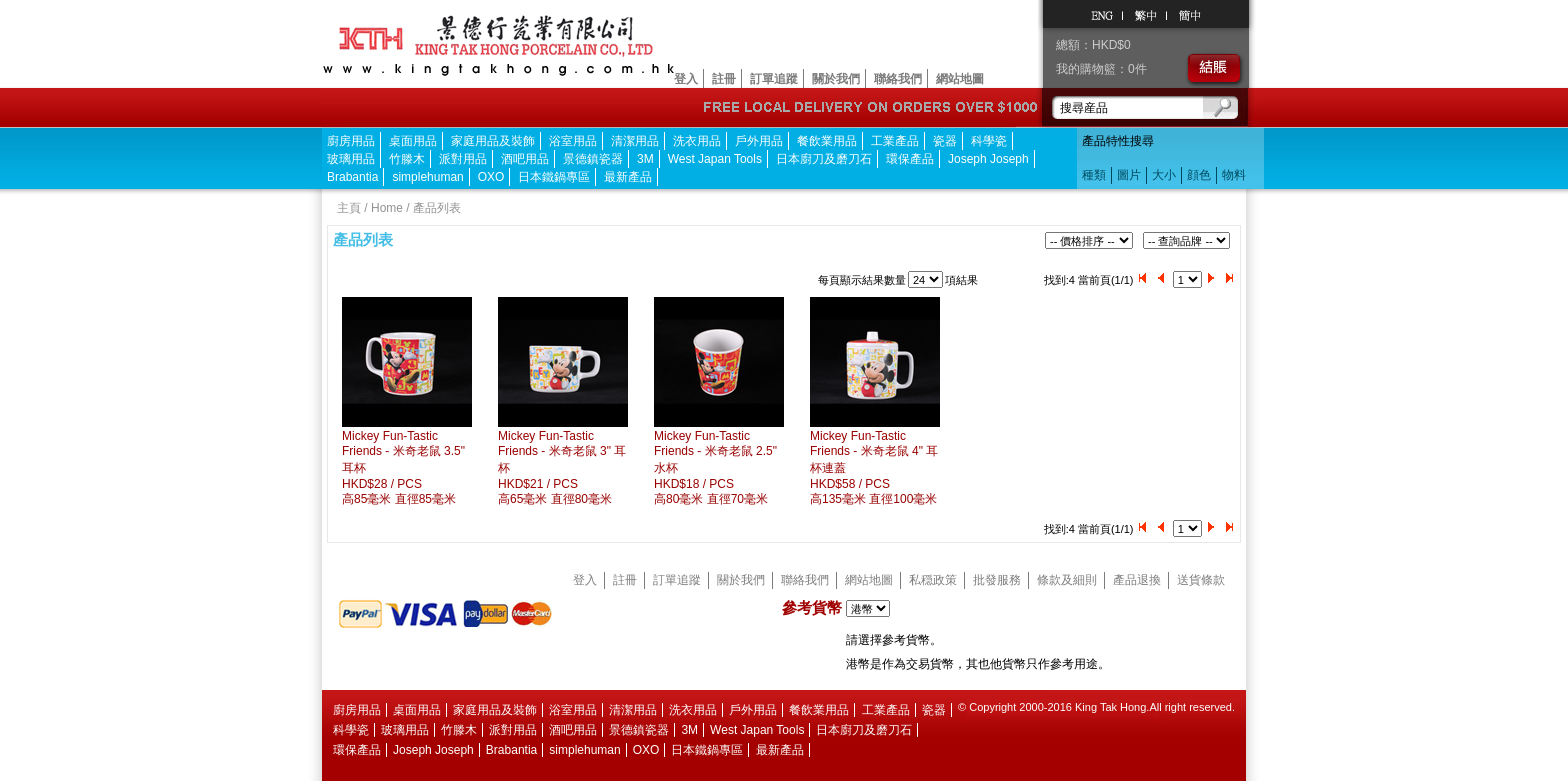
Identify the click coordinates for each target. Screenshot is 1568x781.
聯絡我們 (898, 79)
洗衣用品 (697, 141)
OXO (491, 177)
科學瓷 (989, 141)
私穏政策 (933, 580)
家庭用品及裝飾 (493, 141)
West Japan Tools (715, 159)
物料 (1234, 175)
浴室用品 (573, 141)
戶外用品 (759, 141)
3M (645, 159)
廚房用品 (351, 141)
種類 (1094, 175)
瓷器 (945, 141)
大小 (1164, 175)
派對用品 (463, 159)
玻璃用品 (351, 159)
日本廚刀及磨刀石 (824, 159)
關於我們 (836, 79)
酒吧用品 (525, 159)
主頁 (349, 208)
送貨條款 (1201, 580)
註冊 (724, 79)
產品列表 (437, 208)
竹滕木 (407, 159)
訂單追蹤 (774, 79)
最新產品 (628, 177)
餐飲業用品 (827, 141)
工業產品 (895, 141)
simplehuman (427, 177)
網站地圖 (960, 79)
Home (387, 208)
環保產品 (910, 159)
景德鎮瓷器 (593, 159)
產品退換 (1137, 580)
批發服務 (997, 580)
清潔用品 (635, 141)
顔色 (1199, 175)
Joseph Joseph (988, 159)
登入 (686, 79)
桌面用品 (413, 141)
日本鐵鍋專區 (554, 177)
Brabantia (352, 177)
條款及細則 (1067, 580)
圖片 (1129, 175)
